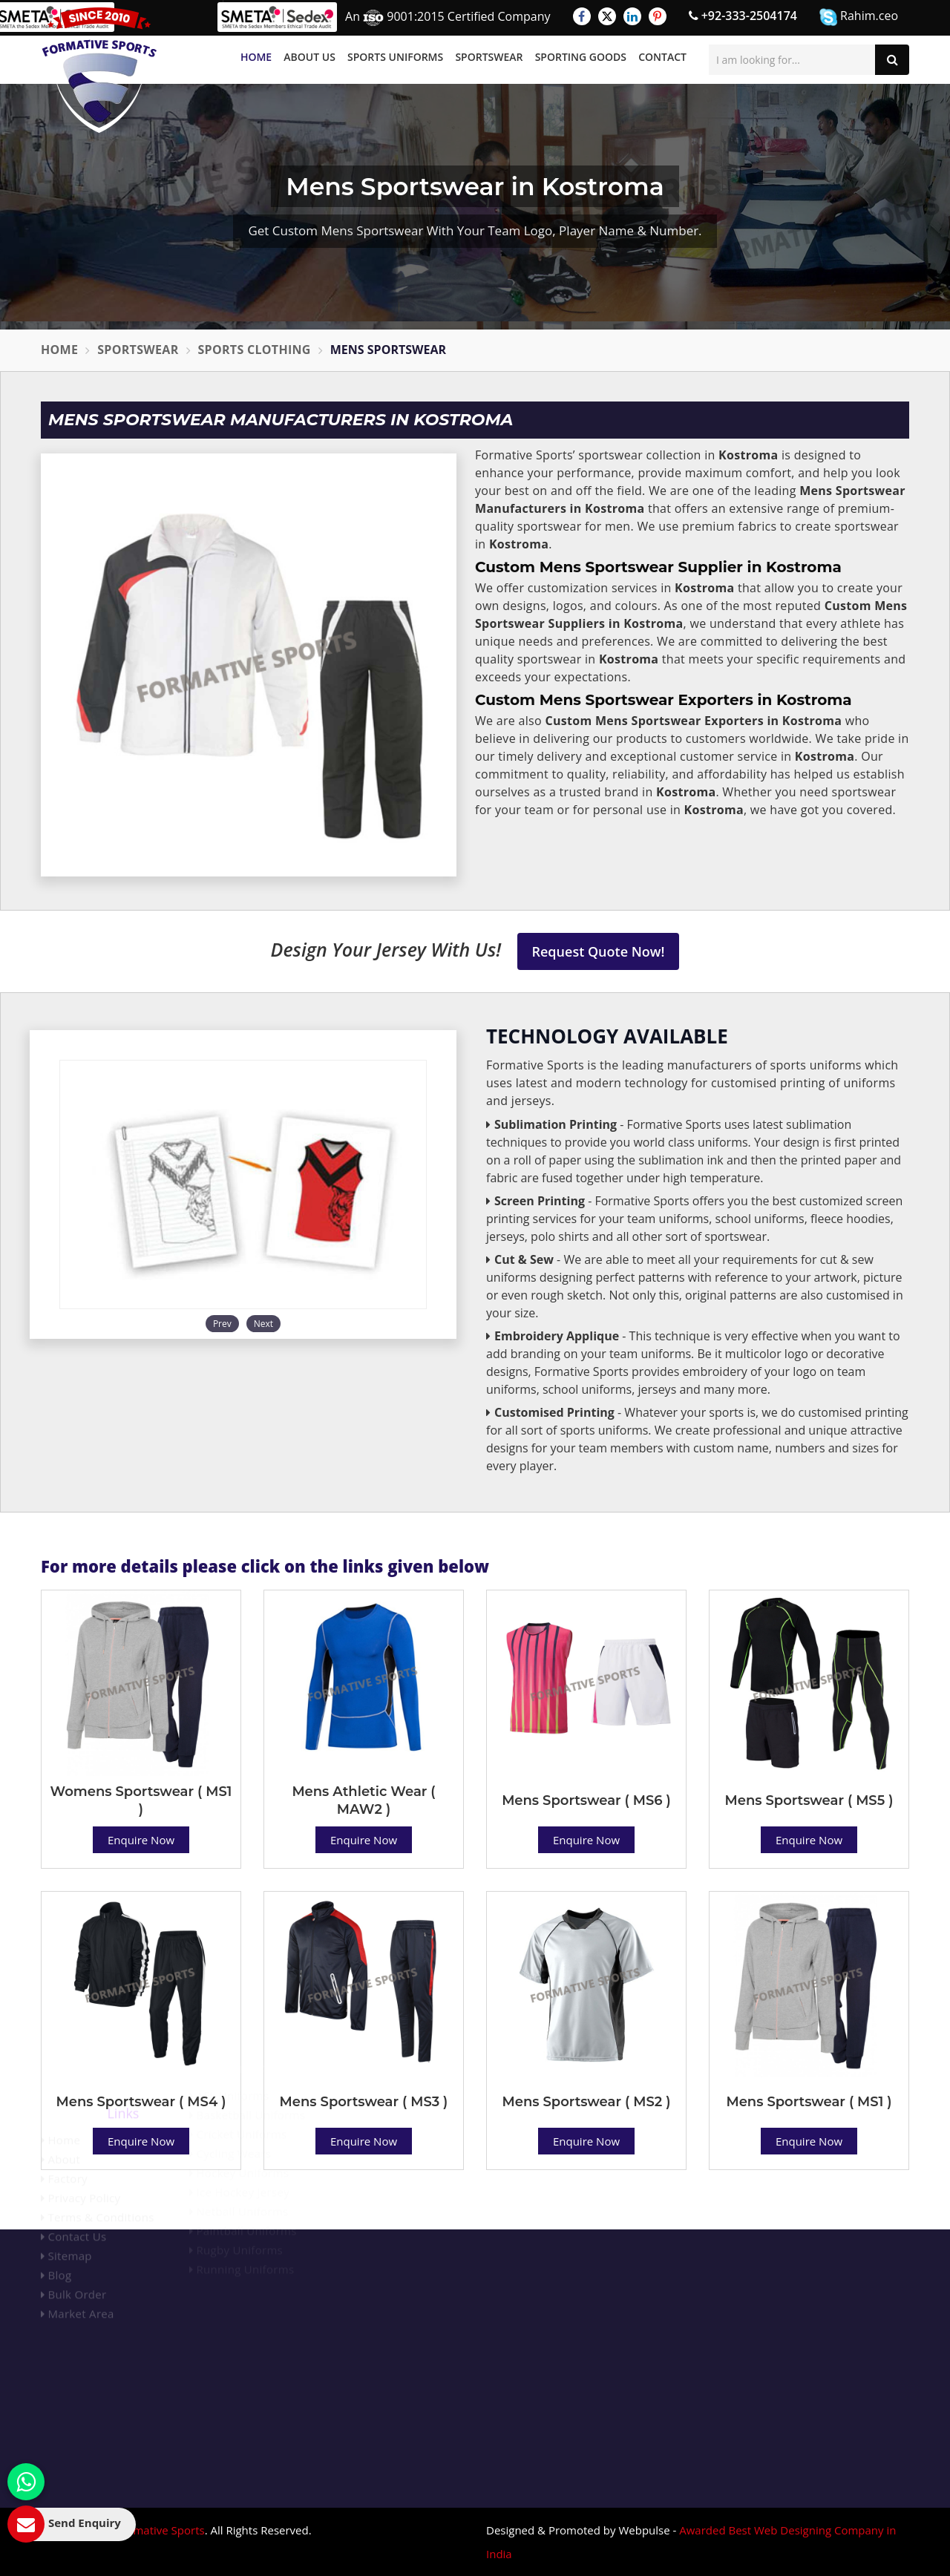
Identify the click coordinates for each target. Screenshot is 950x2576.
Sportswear (488, 57)
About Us (309, 57)
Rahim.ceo (858, 16)
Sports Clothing (254, 349)
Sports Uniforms (395, 57)
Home (256, 57)
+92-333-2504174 (743, 15)
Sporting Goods (580, 57)
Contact (662, 57)
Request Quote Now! (598, 951)
